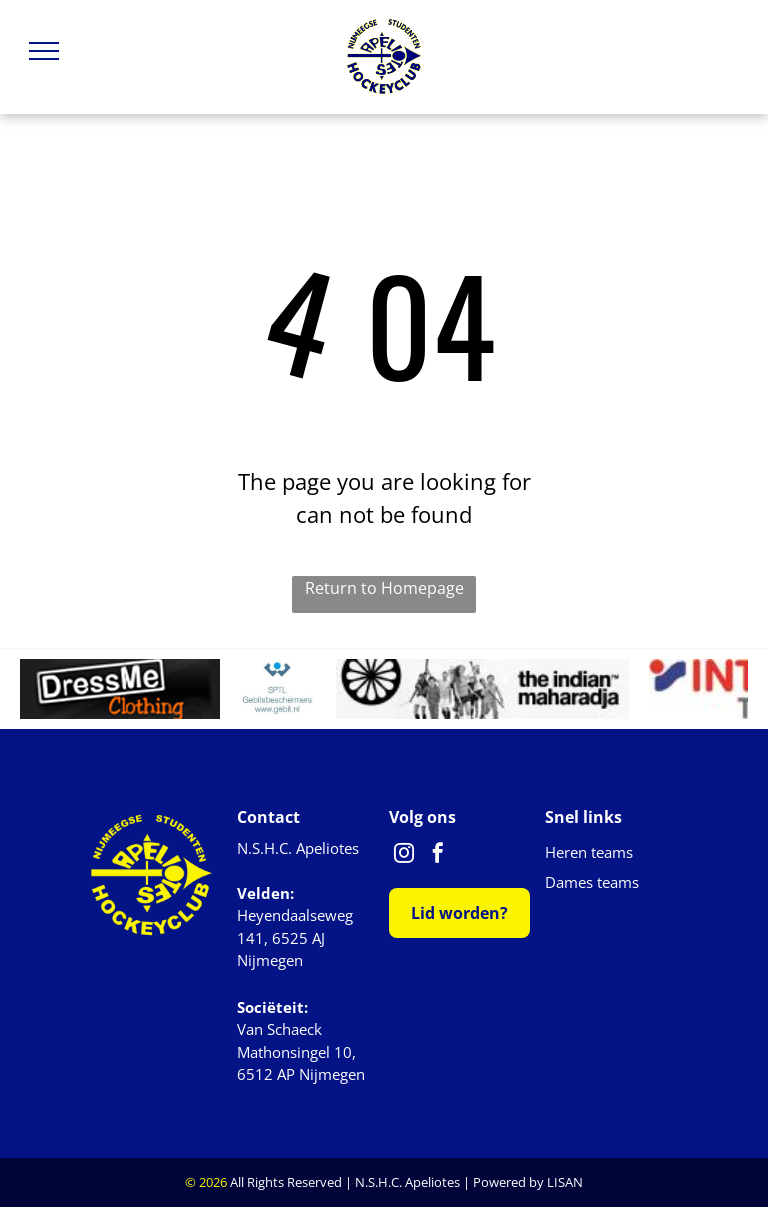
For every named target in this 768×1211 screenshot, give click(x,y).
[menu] (44, 51)
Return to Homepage (384, 588)
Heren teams (589, 852)
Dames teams (592, 882)
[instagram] (404, 855)
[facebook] (438, 855)
